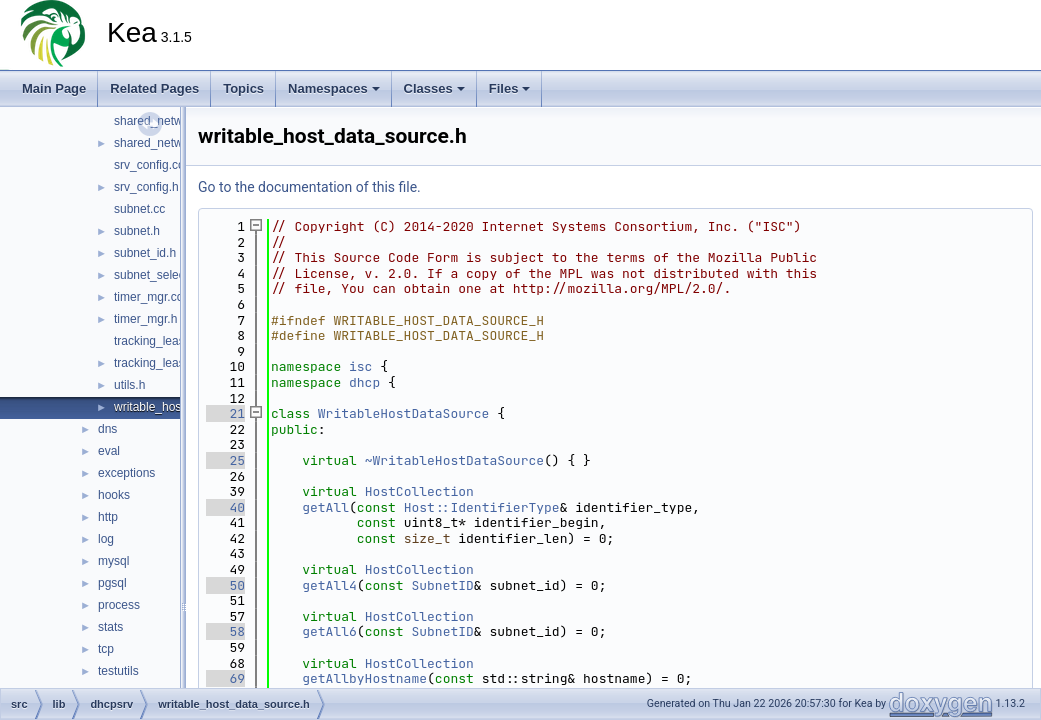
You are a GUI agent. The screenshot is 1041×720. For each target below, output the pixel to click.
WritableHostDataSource (404, 413)
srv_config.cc (149, 165)
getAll (325, 507)
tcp (106, 649)
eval (109, 451)
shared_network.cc (164, 121)
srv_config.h (146, 187)
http (108, 517)
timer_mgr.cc (148, 297)
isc (360, 366)
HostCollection (419, 491)
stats (110, 627)
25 (225, 460)
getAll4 (329, 585)
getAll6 (329, 631)
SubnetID (442, 585)
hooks (114, 495)
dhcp (364, 382)
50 (225, 585)
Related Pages (154, 88)
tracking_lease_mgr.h (171, 363)
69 (225, 678)
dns (107, 429)
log (106, 539)
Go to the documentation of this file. (309, 187)
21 (225, 413)
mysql (113, 561)
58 (225, 631)
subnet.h (137, 231)
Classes (434, 88)
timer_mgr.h (145, 319)
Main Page (54, 88)
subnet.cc (139, 209)
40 (225, 507)
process (119, 605)
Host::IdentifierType (482, 507)
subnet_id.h (145, 253)
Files (510, 88)
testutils (118, 671)
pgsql (112, 583)
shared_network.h (161, 143)
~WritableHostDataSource (454, 460)
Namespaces (334, 88)
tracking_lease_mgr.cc (173, 341)
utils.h (129, 385)
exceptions (126, 473)
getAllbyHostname (364, 678)
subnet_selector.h (161, 275)
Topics (243, 88)
